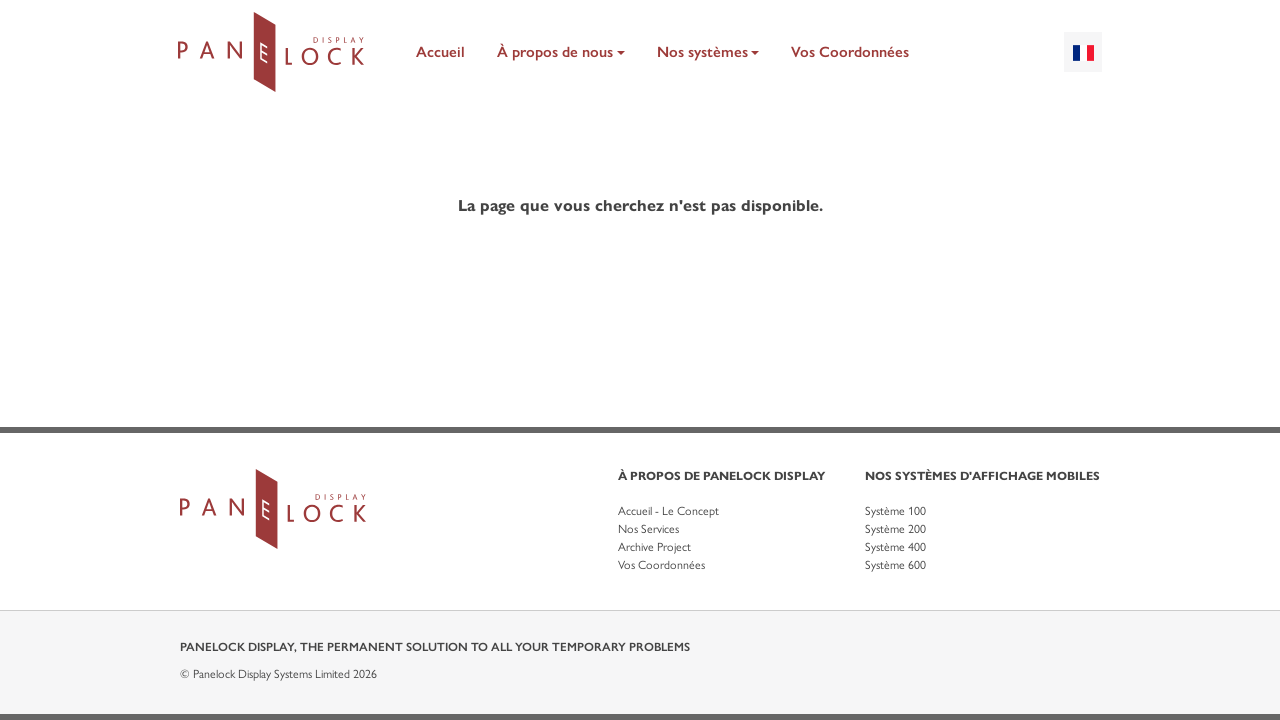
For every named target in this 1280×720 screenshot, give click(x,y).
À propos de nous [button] (555, 52)
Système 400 (895, 547)
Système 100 (895, 511)
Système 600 (895, 565)
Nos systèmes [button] (702, 52)
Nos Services (648, 529)
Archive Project (654, 547)
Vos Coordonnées (850, 52)
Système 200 (895, 529)
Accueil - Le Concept (668, 511)
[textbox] (1083, 52)
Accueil (440, 52)
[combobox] (1083, 52)
